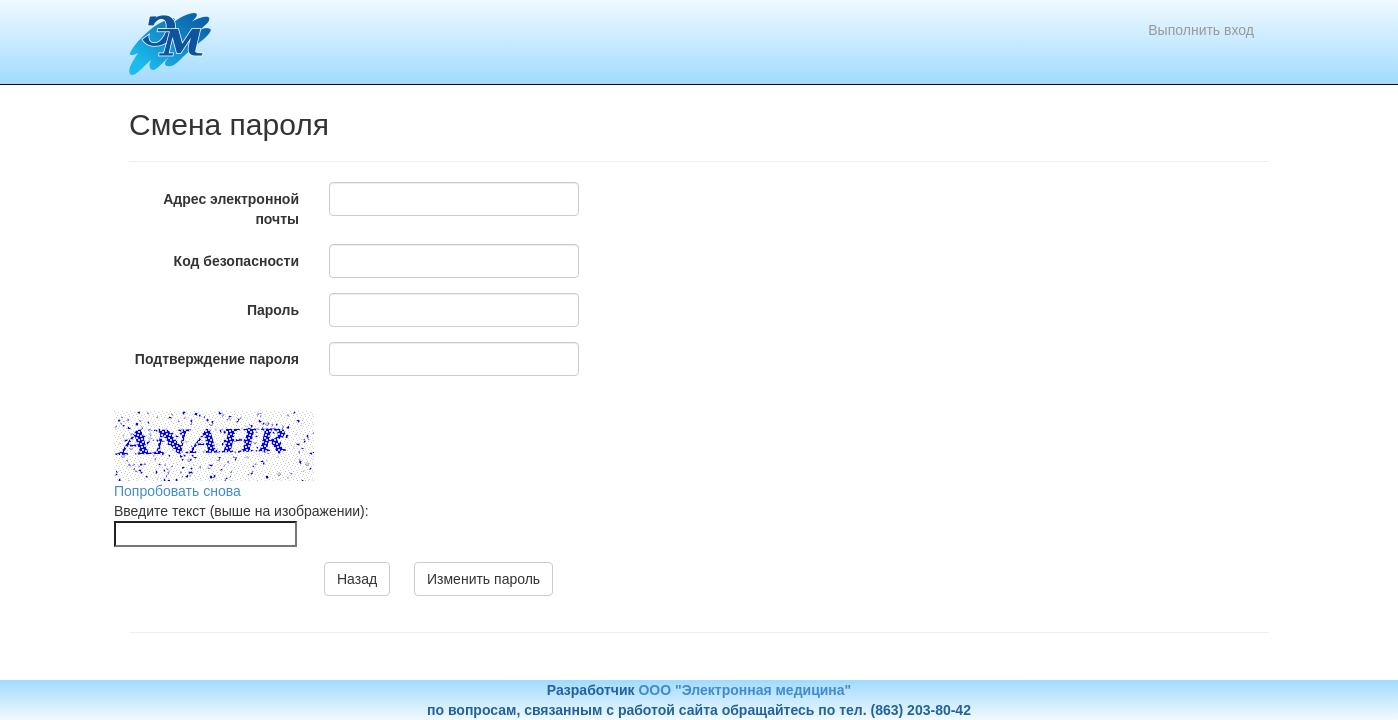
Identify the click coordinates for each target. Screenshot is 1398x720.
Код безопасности (236, 261)
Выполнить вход (1201, 30)
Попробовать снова (177, 491)
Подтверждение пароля (217, 359)
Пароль (273, 310)
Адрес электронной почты (231, 209)
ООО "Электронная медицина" (744, 690)
